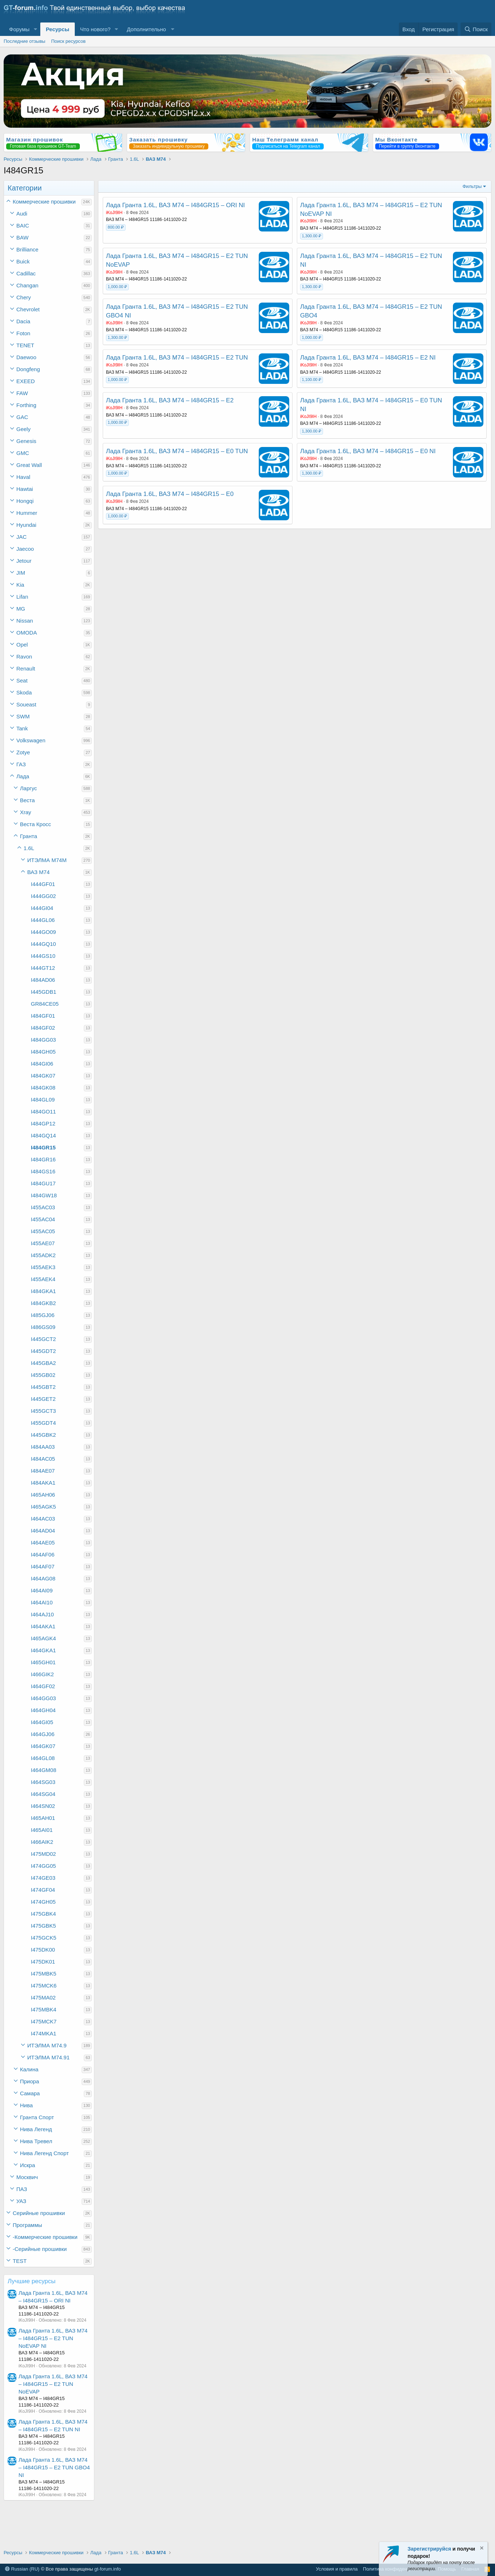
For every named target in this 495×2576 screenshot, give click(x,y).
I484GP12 (43, 1123)
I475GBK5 (43, 1926)
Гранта (28, 836)
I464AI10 (42, 1602)
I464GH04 (43, 1710)
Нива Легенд (36, 2129)
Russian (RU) (22, 2569)
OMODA (26, 632)
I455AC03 (43, 1207)
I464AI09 (42, 1590)
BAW (22, 237)
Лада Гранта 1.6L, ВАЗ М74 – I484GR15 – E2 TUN (177, 357)
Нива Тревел (36, 2141)
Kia (20, 585)
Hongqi (25, 501)
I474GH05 (43, 1902)
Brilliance (27, 249)
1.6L (29, 848)
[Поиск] (476, 29)
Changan (27, 285)
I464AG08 (43, 1578)
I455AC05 (43, 1231)
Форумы (19, 29)
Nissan (24, 621)
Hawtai (24, 489)
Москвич (27, 2177)
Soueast (26, 704)
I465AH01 (43, 1818)
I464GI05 (42, 1722)
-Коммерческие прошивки (45, 2237)
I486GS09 (43, 1327)
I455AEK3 (43, 1267)
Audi (21, 213)
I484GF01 (43, 1016)
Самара (30, 2093)
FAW (22, 393)
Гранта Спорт (37, 2117)
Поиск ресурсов (68, 41)
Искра (27, 2165)
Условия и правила (337, 2569)
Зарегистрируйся (429, 2549)
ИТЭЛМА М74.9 (46, 2045)
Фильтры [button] (472, 186)
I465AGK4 (43, 1638)
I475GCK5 (43, 1938)
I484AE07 (43, 1471)
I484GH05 (43, 1052)
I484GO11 (43, 1111)
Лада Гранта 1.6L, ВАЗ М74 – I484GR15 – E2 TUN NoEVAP (53, 2384)
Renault (25, 668)
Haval (23, 477)
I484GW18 (44, 1195)
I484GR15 (43, 1147)
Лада (22, 776)
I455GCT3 (43, 1411)
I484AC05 (43, 1459)
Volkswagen (30, 740)
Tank (22, 728)
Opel (22, 644)
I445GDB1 (43, 992)
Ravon (24, 656)
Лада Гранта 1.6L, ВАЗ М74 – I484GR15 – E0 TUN (177, 451)
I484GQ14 (43, 1135)
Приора (29, 2081)
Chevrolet (28, 309)
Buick (23, 261)
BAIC (22, 225)
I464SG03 (43, 1782)
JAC (21, 537)
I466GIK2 (42, 1674)
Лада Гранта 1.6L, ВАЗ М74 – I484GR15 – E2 (170, 400)
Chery (23, 297)
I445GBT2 (43, 1387)
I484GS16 (43, 1171)
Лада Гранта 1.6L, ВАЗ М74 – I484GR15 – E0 (170, 494)
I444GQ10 (43, 944)
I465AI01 (42, 1830)
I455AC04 (43, 1219)
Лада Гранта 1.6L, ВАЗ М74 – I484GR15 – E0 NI (367, 451)
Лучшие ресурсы (32, 2281)
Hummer (26, 513)
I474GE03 (43, 1878)
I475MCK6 (44, 1985)
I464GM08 (43, 1770)
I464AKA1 (43, 1626)
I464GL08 (43, 1758)
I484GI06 (42, 1064)
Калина (29, 2069)
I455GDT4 (43, 1423)
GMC (22, 453)
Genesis (26, 441)
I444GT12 (43, 968)
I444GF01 (43, 884)
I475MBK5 (43, 1973)
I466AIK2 (42, 1842)
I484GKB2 (43, 1303)
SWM (23, 716)
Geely (23, 429)
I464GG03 (43, 1698)
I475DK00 (43, 1950)
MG (20, 609)
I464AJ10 (42, 1614)
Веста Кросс (35, 824)
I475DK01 (43, 1961)
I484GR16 (43, 1159)
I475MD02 (43, 1854)
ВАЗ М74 (38, 872)
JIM (20, 573)
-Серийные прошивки (40, 2249)
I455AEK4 (43, 1279)
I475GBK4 (43, 1914)
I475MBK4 (43, 2009)
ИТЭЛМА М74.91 (48, 2057)
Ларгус (28, 788)
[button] (35, 29)
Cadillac (26, 273)
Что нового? (95, 29)
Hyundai (26, 525)
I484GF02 (43, 1028)
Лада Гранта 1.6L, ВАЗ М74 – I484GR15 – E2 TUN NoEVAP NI (53, 2338)
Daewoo (26, 357)
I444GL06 (43, 920)
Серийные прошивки (39, 2213)
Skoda (24, 692)
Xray (25, 812)
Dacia (23, 321)
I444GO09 (43, 932)
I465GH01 (43, 1662)
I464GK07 (43, 1746)
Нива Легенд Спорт (44, 2153)
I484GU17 (43, 1183)
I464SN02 (43, 1806)
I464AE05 (43, 1542)
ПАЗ (21, 2189)
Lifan (22, 597)
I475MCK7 (44, 2021)
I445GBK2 (43, 1435)
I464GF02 (43, 1686)
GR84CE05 (45, 1004)
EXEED (25, 381)
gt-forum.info (107, 2569)
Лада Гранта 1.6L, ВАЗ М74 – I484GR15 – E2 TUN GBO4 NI (54, 2467)
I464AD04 (43, 1530)
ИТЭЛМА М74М (46, 860)
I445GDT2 (43, 1351)
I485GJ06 (42, 1315)
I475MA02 (43, 1997)
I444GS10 (43, 956)
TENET (25, 345)
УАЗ (21, 2201)
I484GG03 (43, 1040)
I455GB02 (43, 1375)
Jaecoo (25, 549)
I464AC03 (43, 1518)
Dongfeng (28, 369)
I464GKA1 (43, 1650)
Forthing (26, 405)
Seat (22, 680)
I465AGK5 (43, 1507)
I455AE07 (43, 1243)
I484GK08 (43, 1087)
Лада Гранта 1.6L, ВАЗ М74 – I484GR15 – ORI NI (175, 205)
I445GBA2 (43, 1363)
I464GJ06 (42, 1734)
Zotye (23, 752)
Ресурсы (57, 29)
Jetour (24, 561)
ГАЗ (21, 764)
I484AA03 (43, 1447)
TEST (19, 2261)
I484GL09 (43, 1099)
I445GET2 (43, 1399)
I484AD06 (43, 980)
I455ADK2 (43, 1255)
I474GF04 (43, 1890)
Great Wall (29, 465)
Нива (26, 2105)
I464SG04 (43, 1794)
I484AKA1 (43, 1483)
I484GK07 (43, 1075)
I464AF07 (42, 1566)
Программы (27, 2225)
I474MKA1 (43, 2033)
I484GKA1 (43, 1291)
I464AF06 (42, 1554)
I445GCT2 (43, 1339)
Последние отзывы (24, 41)
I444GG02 (43, 896)
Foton (23, 333)
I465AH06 (43, 1495)
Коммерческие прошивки (44, 201)
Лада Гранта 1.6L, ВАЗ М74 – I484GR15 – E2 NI (367, 357)
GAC (22, 417)
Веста (27, 800)
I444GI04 (42, 908)
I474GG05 (43, 1866)
